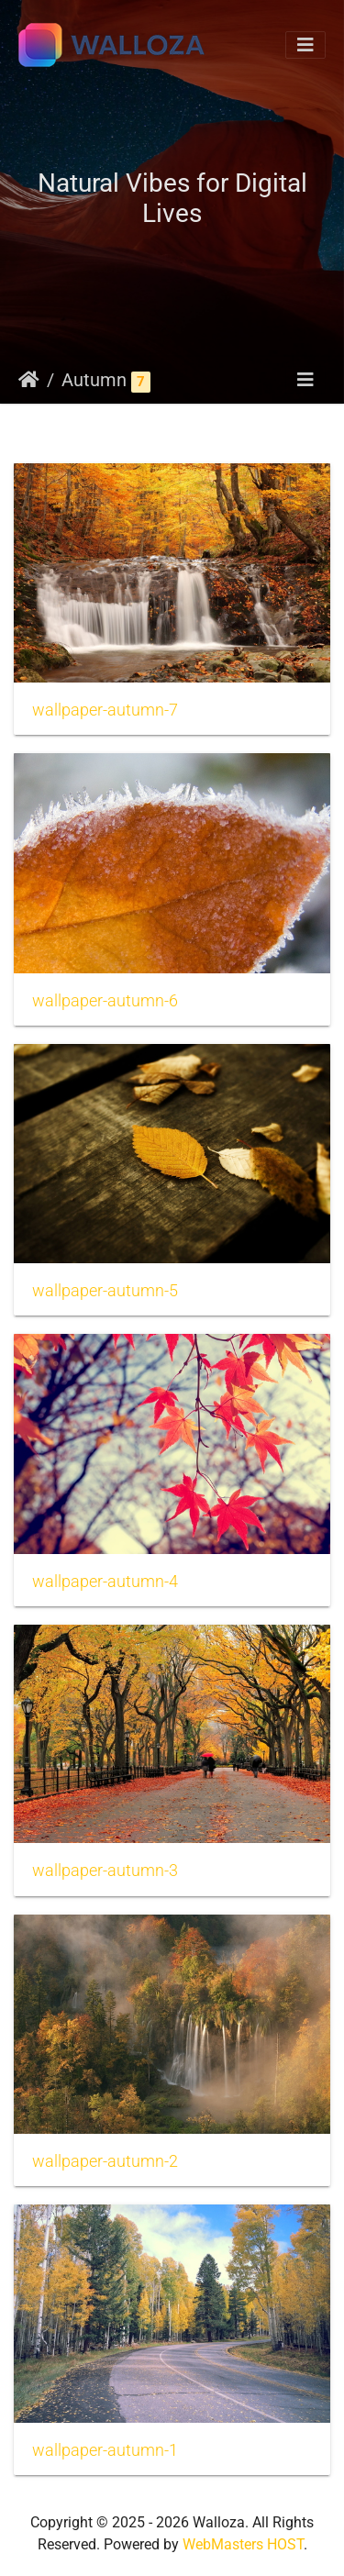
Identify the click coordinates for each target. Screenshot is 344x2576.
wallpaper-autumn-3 (105, 1870)
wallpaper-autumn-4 (105, 1581)
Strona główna (28, 380)
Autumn (94, 380)
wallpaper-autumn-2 (105, 2161)
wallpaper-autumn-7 (105, 710)
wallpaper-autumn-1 (105, 2450)
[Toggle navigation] (305, 45)
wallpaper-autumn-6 (105, 1001)
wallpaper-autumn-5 (105, 1291)
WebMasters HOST (243, 2544)
